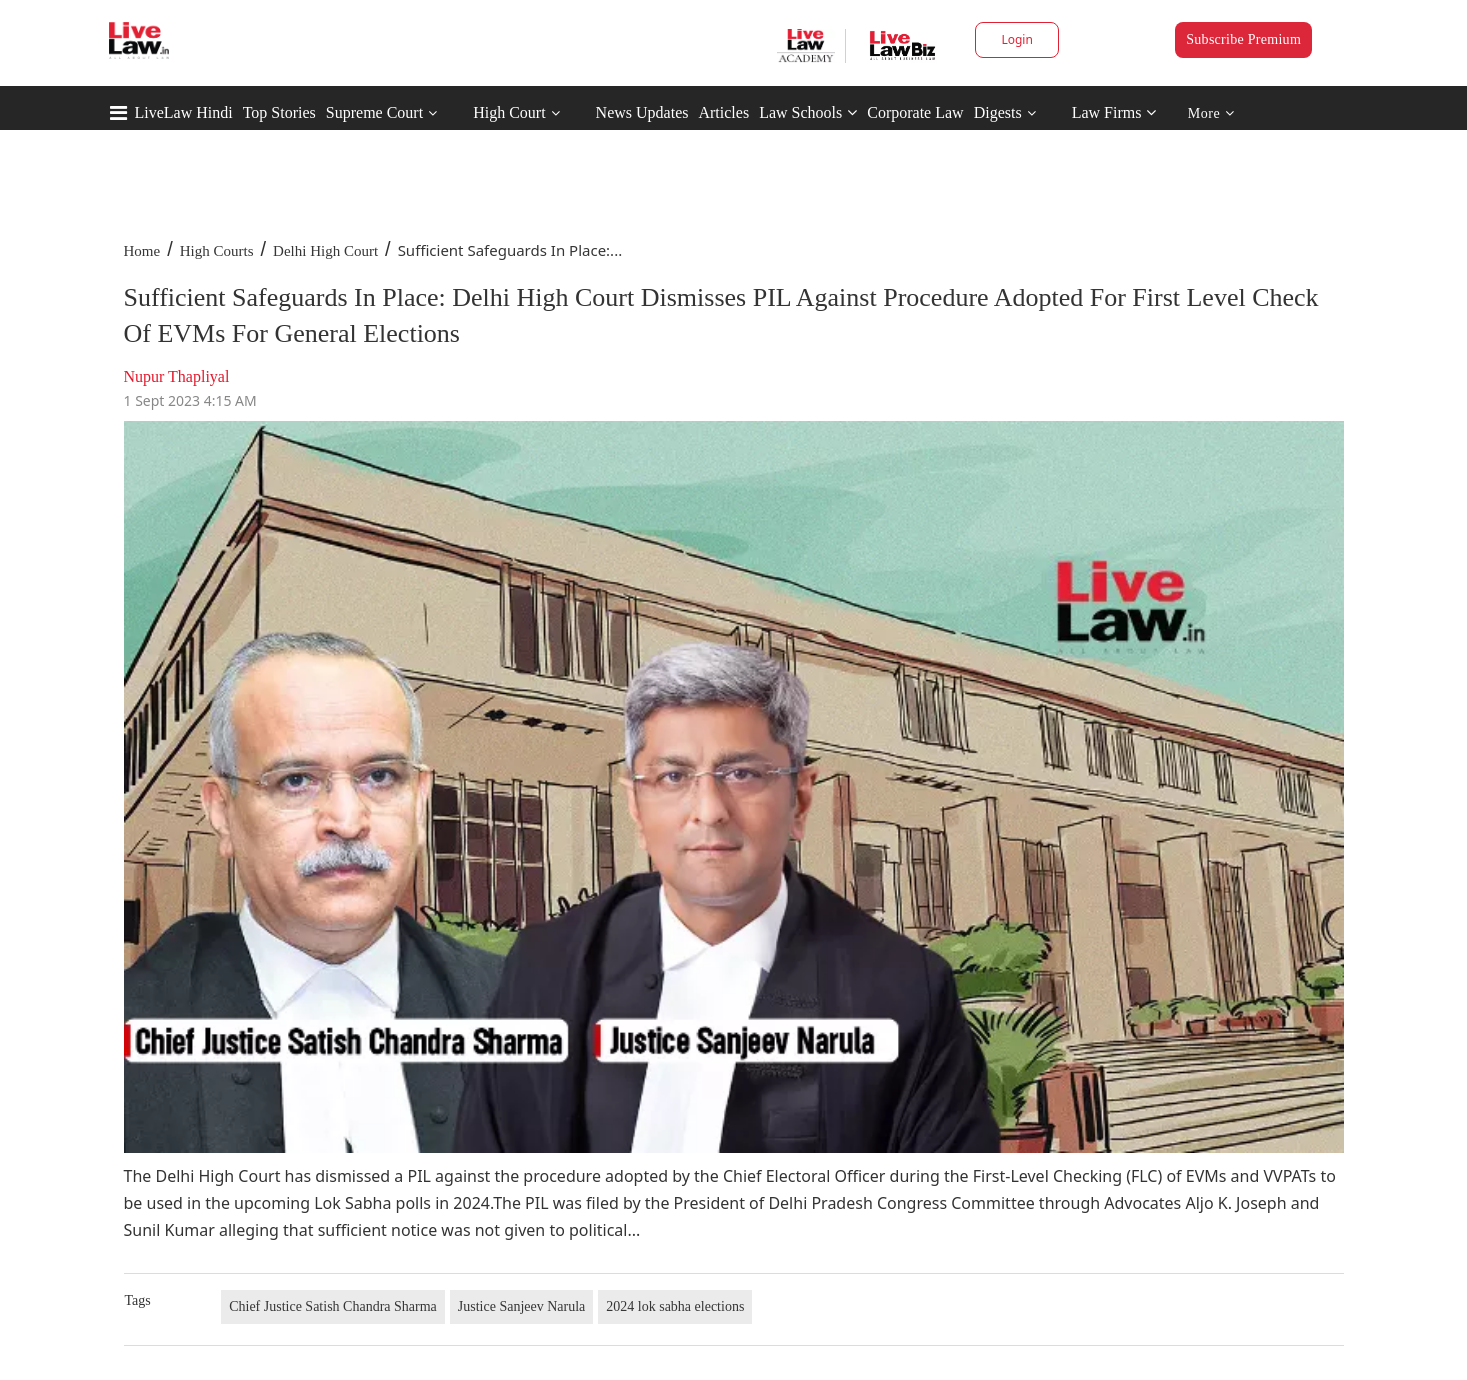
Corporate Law (915, 112)
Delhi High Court (325, 251)
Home (142, 251)
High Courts (217, 251)
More (1211, 113)
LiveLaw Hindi (184, 112)
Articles (723, 112)
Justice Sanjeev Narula (522, 1306)
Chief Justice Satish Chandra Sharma (333, 1306)
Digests (998, 112)
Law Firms (1114, 112)
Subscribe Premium (1243, 39)
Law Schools (808, 112)
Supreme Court (374, 112)
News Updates (642, 112)
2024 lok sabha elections (675, 1306)
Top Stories (279, 112)
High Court (509, 112)
